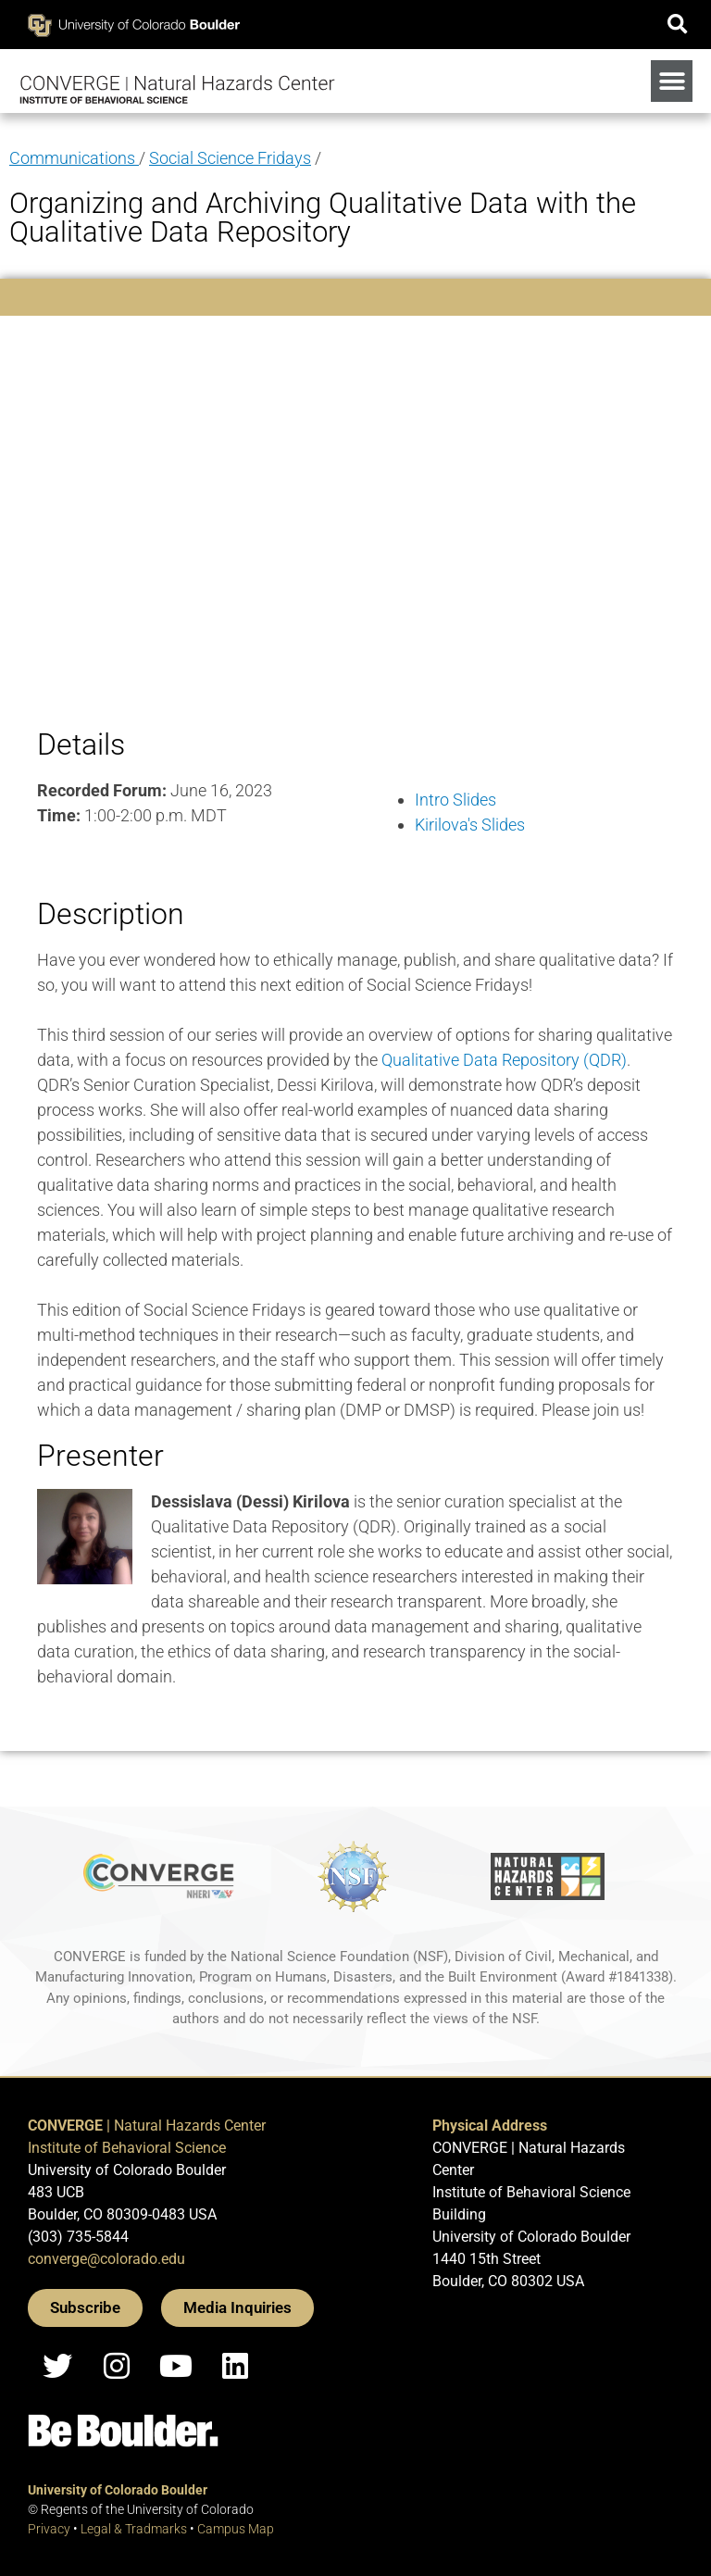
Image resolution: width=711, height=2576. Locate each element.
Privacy (49, 2528)
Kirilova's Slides (470, 824)
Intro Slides (455, 799)
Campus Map (235, 2528)
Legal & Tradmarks (134, 2528)
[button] (677, 24)
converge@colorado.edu (106, 2259)
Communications (74, 158)
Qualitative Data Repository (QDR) (504, 1059)
